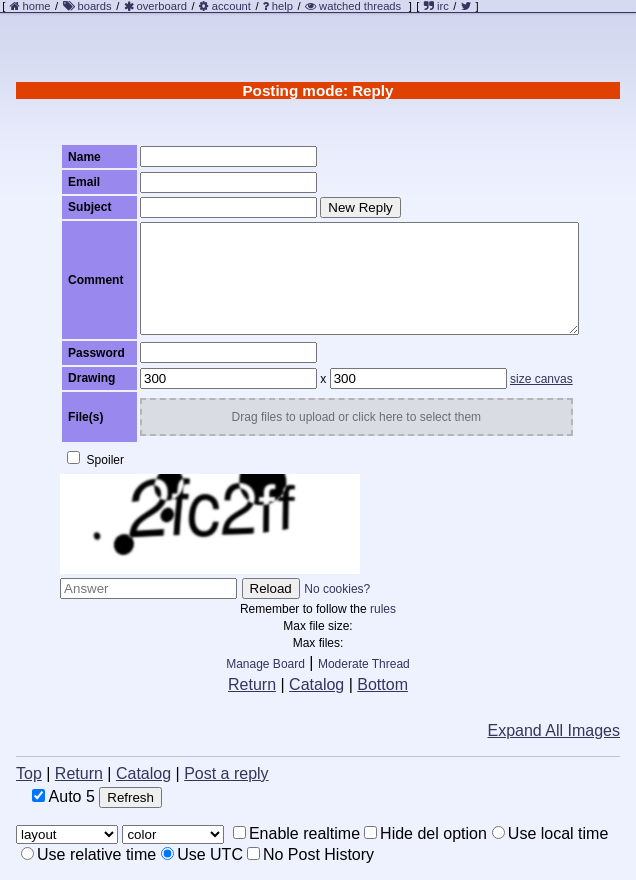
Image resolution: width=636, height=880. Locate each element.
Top (29, 773)
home (37, 6)
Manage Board (265, 664)
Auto (63, 796)
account (231, 6)
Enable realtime (296, 833)
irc (436, 6)
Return (252, 684)
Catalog (316, 684)
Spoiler (95, 459)
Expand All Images (553, 730)
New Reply (360, 207)
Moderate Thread (364, 664)
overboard (162, 6)
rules (383, 609)
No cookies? (337, 589)
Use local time (550, 833)
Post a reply (226, 773)
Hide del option (425, 833)
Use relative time (88, 854)
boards (94, 6)
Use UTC (202, 854)
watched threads (353, 6)
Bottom (382, 684)
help (282, 6)
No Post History (310, 854)
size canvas (541, 379)
